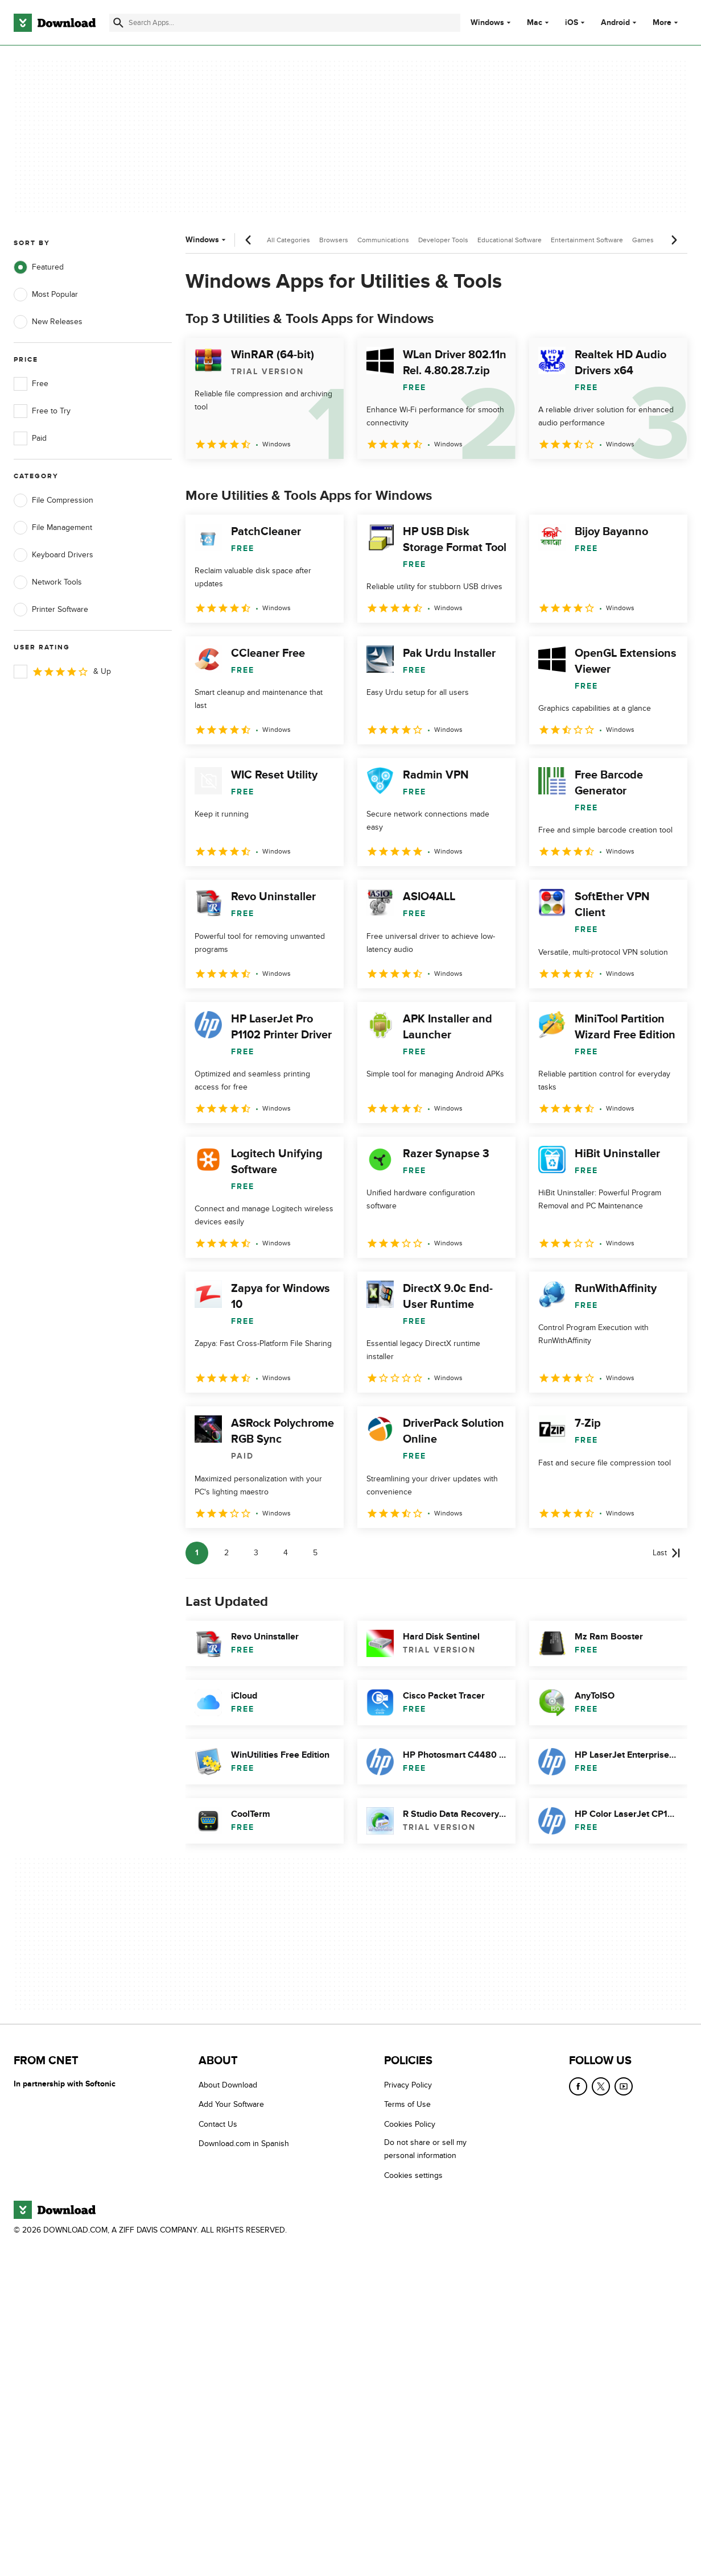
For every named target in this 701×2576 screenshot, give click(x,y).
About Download (228, 2085)
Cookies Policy (409, 2124)
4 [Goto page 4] (285, 1553)
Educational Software (509, 240)
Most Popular (46, 294)
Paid (30, 438)
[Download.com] (55, 23)
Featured (39, 267)
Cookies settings (413, 2175)
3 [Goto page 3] (256, 1553)
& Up (62, 671)
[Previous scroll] (248, 240)
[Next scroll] (673, 240)
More (667, 22)
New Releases (48, 322)
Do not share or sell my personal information (425, 2149)
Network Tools (48, 582)
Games (643, 240)
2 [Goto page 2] (226, 1553)
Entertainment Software (587, 240)
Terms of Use (407, 2105)
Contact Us (218, 2124)
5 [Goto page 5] (315, 1553)
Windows (487, 23)
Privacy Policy (408, 2085)
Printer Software (51, 609)
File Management (53, 528)
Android (615, 23)
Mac (534, 23)
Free (31, 384)
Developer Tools (443, 240)
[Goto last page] (666, 1553)
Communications (383, 240)
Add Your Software (231, 2105)
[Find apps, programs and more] (284, 23)
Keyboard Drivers (53, 555)
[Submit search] (118, 23)
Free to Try (42, 411)
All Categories (288, 240)
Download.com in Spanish (244, 2144)
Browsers (333, 240)
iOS (571, 23)
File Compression (53, 500)
